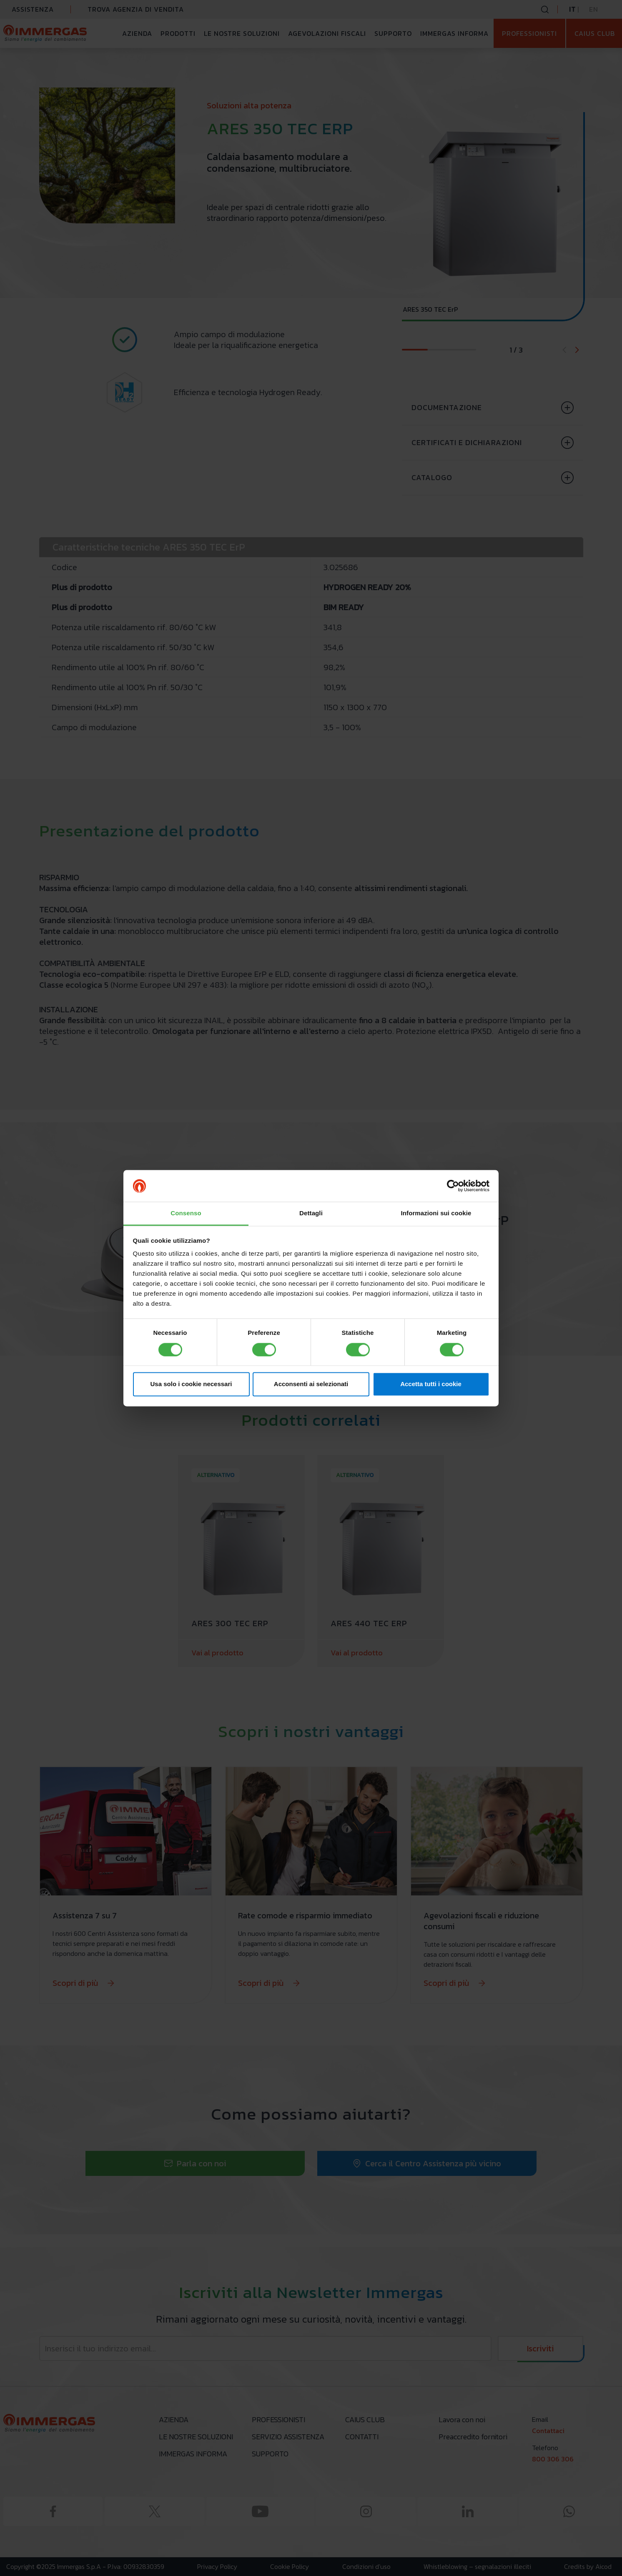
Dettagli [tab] (311, 1213)
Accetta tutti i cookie (430, 1384)
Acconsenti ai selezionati (311, 1384)
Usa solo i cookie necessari (191, 1384)
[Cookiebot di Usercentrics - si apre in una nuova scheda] (452, 1185)
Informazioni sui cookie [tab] (436, 1213)
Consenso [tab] (186, 1213)
